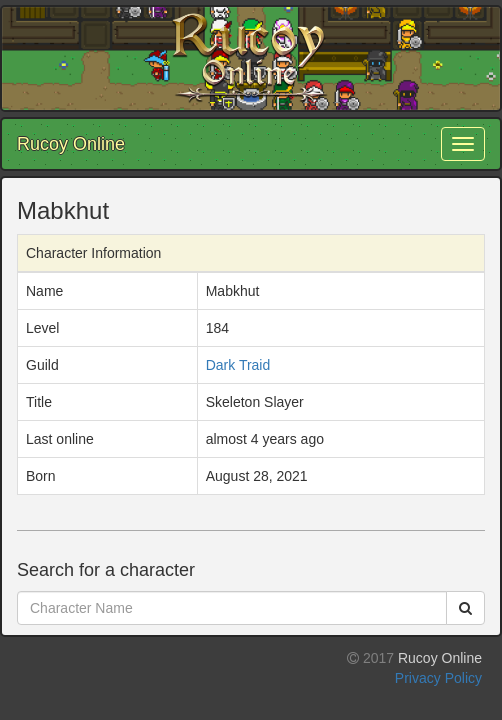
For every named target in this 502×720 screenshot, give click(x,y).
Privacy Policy (438, 678)
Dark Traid (238, 365)
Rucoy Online (71, 144)
